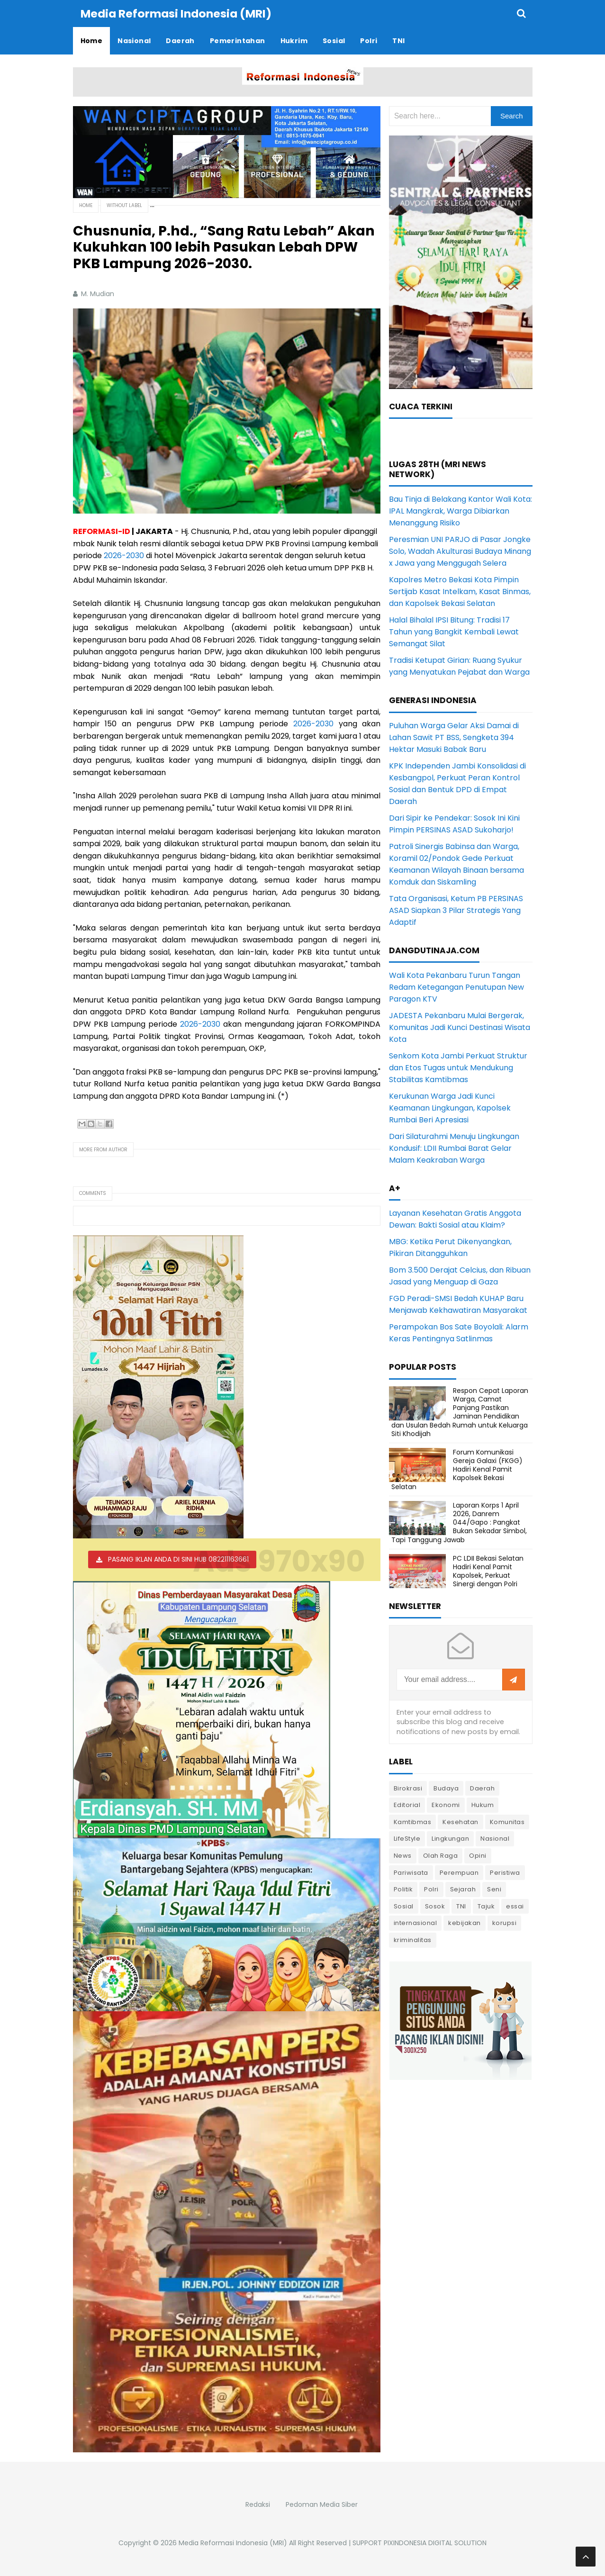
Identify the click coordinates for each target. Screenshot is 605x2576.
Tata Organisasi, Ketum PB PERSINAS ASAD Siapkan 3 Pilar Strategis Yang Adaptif (456, 910)
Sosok (435, 1905)
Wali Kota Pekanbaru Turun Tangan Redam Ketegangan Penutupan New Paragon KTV (456, 986)
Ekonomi (446, 1804)
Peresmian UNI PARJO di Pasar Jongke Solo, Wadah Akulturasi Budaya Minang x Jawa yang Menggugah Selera (460, 550)
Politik (403, 1888)
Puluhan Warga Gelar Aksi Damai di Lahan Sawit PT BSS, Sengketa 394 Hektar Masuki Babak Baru (454, 737)
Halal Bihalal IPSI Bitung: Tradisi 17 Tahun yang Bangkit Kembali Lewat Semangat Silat (454, 631)
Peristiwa (505, 1872)
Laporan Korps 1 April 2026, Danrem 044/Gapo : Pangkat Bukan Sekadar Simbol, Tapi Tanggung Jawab (459, 1522)
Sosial (404, 1905)
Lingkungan (450, 1838)
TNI (461, 1905)
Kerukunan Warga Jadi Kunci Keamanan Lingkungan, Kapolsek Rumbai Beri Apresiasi (450, 1107)
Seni (494, 1888)
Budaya (446, 1787)
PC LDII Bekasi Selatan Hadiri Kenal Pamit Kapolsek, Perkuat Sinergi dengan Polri (488, 1571)
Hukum (482, 1804)
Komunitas (507, 1821)
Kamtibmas (413, 1821)
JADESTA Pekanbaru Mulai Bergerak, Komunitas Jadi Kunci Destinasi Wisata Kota (459, 1027)
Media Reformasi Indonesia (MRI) (233, 2542)
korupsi (504, 1922)
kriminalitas (413, 1939)
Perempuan (459, 1872)
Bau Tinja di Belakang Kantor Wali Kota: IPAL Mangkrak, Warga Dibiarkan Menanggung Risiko (460, 510)
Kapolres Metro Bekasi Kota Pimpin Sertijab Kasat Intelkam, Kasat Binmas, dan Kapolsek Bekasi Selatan (460, 591)
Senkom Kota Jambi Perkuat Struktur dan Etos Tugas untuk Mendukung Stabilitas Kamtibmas (458, 1067)
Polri (431, 1888)
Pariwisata (411, 1872)
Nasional (494, 1838)
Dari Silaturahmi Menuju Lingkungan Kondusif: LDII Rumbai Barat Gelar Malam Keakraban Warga (454, 1147)
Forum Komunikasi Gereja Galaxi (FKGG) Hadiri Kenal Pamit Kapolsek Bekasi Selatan (457, 1469)
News (403, 1855)
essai (515, 1905)
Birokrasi (408, 1787)
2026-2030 (124, 555)
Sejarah (463, 1888)
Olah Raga (440, 1855)
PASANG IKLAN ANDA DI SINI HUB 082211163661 (178, 1559)
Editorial (407, 1804)
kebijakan (464, 1922)
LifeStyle (407, 1838)
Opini (478, 1855)
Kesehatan (460, 1821)
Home (85, 204)
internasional (415, 1922)
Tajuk (486, 1905)
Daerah (482, 1787)
